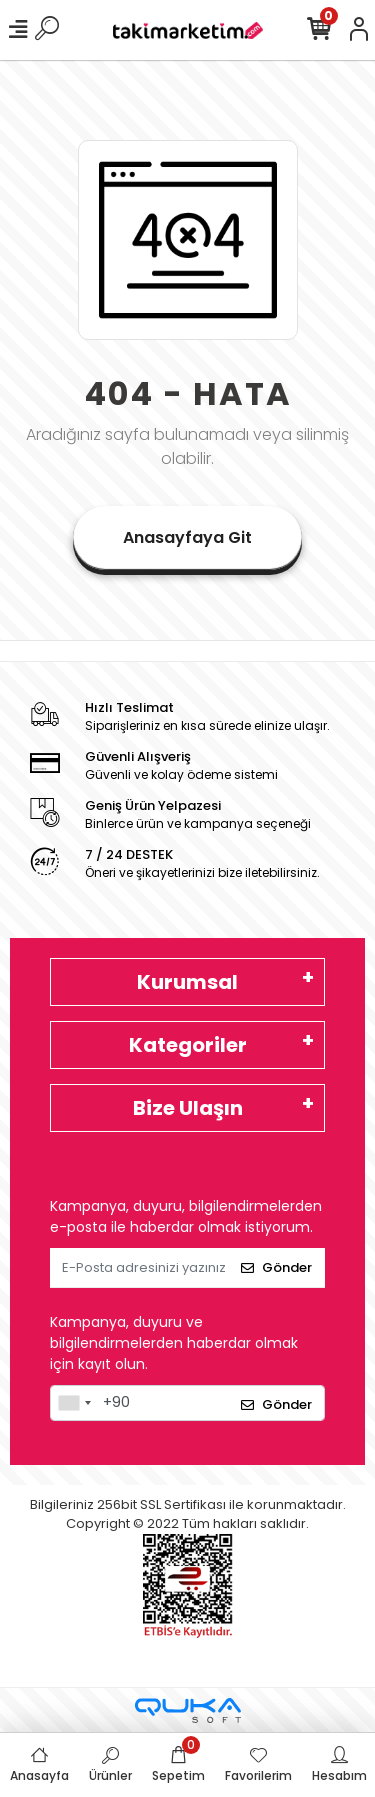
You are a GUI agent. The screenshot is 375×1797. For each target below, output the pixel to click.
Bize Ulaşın (188, 1108)
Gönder (276, 1267)
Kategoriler (188, 1045)
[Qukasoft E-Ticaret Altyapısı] (188, 1710)
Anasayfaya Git (187, 537)
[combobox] (74, 1403)
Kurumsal (187, 982)
